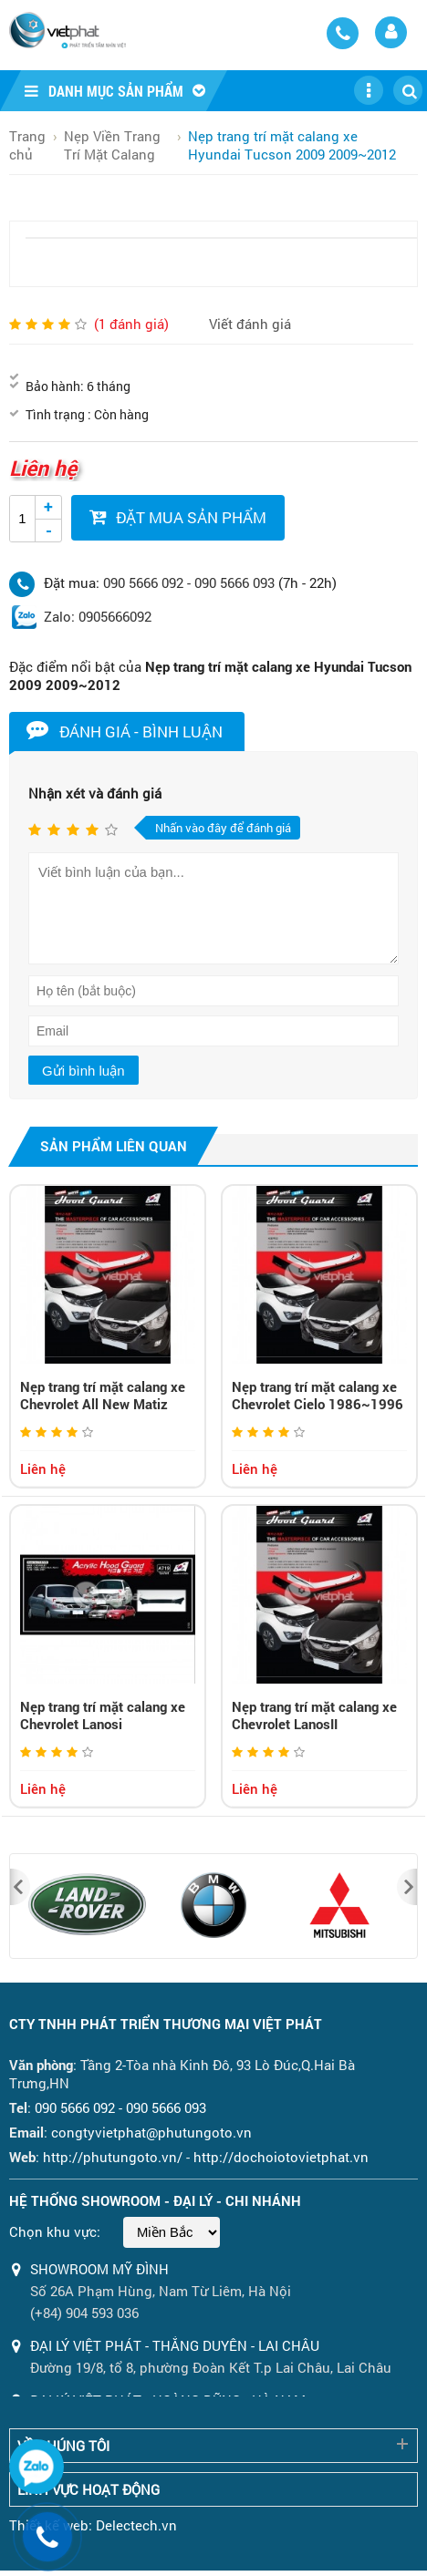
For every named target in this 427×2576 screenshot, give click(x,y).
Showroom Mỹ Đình (99, 2269)
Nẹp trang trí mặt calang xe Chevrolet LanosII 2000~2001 (314, 1723)
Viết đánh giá (250, 323)
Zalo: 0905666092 (97, 616)
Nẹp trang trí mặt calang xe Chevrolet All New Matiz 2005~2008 (102, 1403)
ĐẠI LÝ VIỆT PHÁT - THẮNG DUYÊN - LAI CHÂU (174, 2345)
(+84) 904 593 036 (84, 2312)
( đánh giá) (131, 323)
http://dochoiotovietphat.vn (281, 2157)
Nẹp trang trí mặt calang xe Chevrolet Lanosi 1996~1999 (102, 1723)
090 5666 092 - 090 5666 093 (189, 582)
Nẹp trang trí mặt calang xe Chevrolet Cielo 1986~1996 (317, 1395)
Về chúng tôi (63, 2446)
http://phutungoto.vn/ (112, 2157)
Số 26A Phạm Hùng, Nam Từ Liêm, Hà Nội (160, 2291)
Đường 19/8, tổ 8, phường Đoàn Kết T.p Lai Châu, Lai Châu (210, 2367)
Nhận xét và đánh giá (94, 793)
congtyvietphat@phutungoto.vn (151, 2132)
